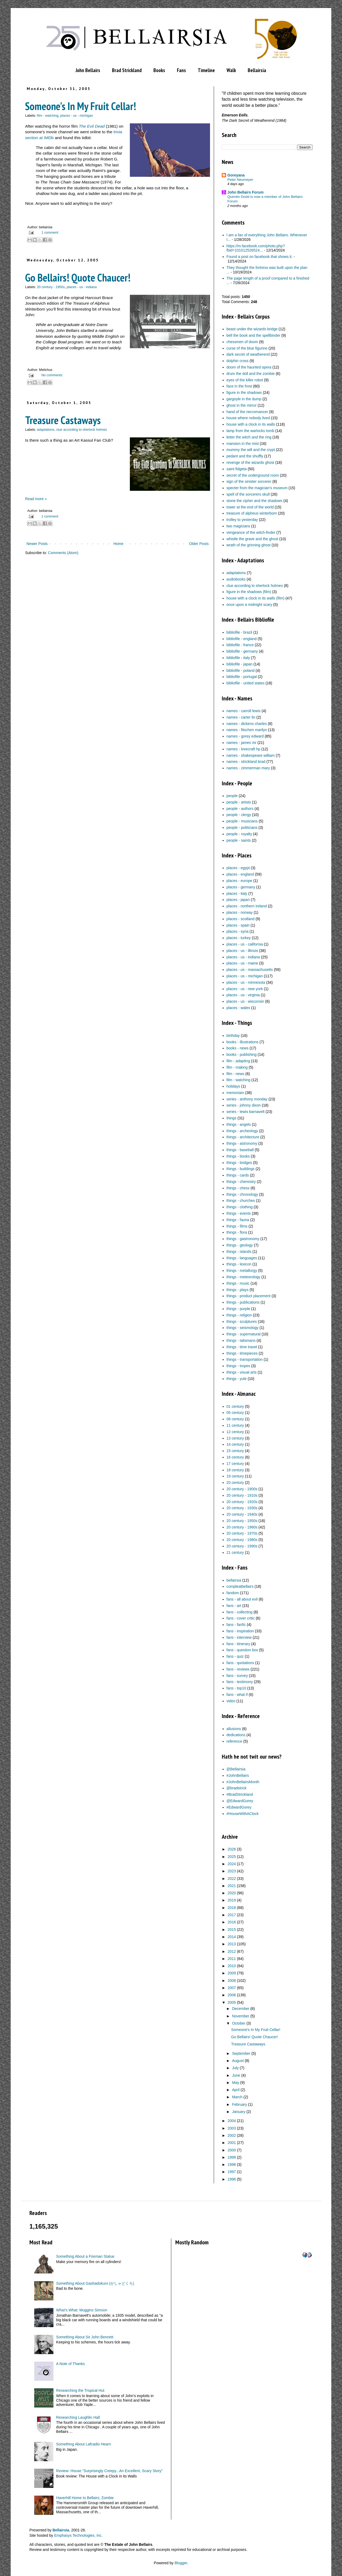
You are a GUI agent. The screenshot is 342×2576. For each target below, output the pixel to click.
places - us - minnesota (246, 982)
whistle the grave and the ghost (252, 539)
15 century (235, 1451)
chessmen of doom (242, 342)
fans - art (234, 1605)
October (238, 2023)
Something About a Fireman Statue (85, 2256)
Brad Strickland (127, 70)
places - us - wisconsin (245, 1001)
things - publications (243, 1302)
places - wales (238, 1008)
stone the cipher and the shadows (254, 501)
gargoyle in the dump (244, 399)
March (237, 2097)
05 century (235, 1412)
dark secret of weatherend (248, 354)
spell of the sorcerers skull (248, 494)
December (240, 2008)
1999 (232, 2157)
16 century (235, 1457)
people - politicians (242, 827)
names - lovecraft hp (244, 749)
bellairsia (234, 1580)
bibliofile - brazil (239, 632)
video (231, 1701)
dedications (236, 1735)
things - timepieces (242, 1353)
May (235, 2082)
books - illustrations (243, 1042)
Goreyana (236, 175)
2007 (232, 1988)
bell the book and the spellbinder (254, 335)
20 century (235, 1482)
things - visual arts (242, 1372)
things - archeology (242, 1131)
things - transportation (245, 1359)
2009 (232, 1973)
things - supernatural (244, 1334)
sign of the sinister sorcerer (249, 481)
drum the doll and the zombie (251, 373)
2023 (232, 1871)
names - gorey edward (245, 736)
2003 (232, 2128)
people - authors (240, 808)
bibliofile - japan (239, 664)
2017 (232, 1915)
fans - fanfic (236, 1624)
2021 (232, 1886)
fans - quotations (240, 1663)
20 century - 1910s (242, 1495)
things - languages (242, 1258)
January (238, 2112)
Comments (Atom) (63, 553)
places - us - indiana (82, 287)
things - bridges (239, 1162)
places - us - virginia (243, 995)
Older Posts (199, 544)
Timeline (206, 70)
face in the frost (239, 386)
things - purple (238, 1309)
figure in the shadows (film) (249, 592)
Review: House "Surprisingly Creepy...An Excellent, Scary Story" (109, 2471)
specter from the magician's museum (257, 488)
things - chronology (242, 1194)
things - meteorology (244, 1277)
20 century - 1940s (242, 1514)
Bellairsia (257, 70)
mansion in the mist (243, 443)
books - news (237, 1048)
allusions (234, 1729)
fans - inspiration (240, 1631)
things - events (239, 1213)
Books (159, 70)
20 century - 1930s (242, 1508)
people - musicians (242, 821)
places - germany (241, 887)
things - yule (237, 1379)
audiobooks (236, 579)
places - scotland (241, 919)
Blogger (180, 2563)
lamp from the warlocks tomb (250, 431)
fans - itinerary (238, 1644)
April (235, 2090)
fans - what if (237, 1694)
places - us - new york (245, 989)
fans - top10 (236, 1688)
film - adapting (238, 1061)
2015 (232, 1929)
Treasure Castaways (63, 420)
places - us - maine (242, 963)
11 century (235, 1425)
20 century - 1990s (242, 1546)
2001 (232, 2142)
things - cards (238, 1175)
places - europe (239, 881)
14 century (235, 1444)
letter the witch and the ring (249, 437)
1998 (232, 2164)
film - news (235, 1074)
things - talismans (241, 1340)
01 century (235, 1406)
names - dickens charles (247, 724)
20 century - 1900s (242, 1489)
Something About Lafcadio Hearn (83, 2444)
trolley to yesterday (242, 519)
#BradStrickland (240, 1794)
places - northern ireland (247, 906)
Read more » (36, 499)
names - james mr (241, 742)
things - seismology (243, 1328)
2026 (232, 1849)
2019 (232, 1900)
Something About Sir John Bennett (84, 2337)
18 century (235, 1470)
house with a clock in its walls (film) (256, 598)
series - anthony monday (247, 1099)
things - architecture (243, 1137)
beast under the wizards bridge (252, 329)
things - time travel (242, 1347)
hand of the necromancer (247, 412)
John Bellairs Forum (245, 192)
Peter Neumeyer (240, 180)
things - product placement (249, 1296)
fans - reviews (238, 1669)
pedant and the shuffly (245, 456)
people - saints (239, 840)
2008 (232, 1980)
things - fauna (238, 1220)
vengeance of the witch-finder (251, 532)
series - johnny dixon (244, 1105)
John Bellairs (88, 70)
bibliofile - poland (241, 670)
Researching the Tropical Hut (80, 2390)
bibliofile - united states (246, 683)
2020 (232, 1893)
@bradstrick (237, 1788)
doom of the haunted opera (249, 367)
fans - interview (239, 1637)
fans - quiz (235, 1656)
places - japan (238, 899)
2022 (232, 1878)
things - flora (237, 1232)
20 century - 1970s (242, 1533)
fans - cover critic (241, 1618)
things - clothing (240, 1207)
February (239, 2104)
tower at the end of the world (250, 507)
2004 (232, 2121)
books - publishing (242, 1054)
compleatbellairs (240, 1586)
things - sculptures (242, 1321)
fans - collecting (239, 1612)
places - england (240, 874)
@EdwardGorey (240, 1801)
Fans (181, 70)
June (236, 2075)
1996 (232, 2179)
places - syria (237, 931)
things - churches (241, 1200)
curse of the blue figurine (247, 348)
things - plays (237, 1290)
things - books (238, 1156)
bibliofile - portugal (242, 677)
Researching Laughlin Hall (78, 2417)
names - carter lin (241, 717)
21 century (235, 1552)
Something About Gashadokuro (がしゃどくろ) (95, 2283)
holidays (233, 1086)
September (241, 2053)
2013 (232, 1944)
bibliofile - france (240, 645)
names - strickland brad (246, 761)
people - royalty (239, 834)
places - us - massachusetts (250, 969)
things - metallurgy (242, 1270)
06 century (235, 1419)
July (235, 2068)
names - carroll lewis (244, 711)
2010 (232, 1966)
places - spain (238, 925)
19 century (235, 1476)
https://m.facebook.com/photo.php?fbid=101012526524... (256, 248)
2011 (232, 1958)
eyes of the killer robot (245, 380)
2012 (232, 1951)
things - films (237, 1226)
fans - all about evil (242, 1599)
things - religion (239, 1315)
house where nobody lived (248, 418)
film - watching (47, 115)
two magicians (238, 526)
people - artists (239, 802)
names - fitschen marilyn (247, 730)
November (240, 2016)
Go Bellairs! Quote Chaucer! (77, 277)
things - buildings (241, 1169)
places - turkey (239, 938)
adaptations (45, 430)
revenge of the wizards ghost (250, 462)
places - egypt (238, 868)
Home (118, 544)
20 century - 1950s (51, 287)
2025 (232, 1856)
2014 (232, 1937)
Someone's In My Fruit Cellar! (80, 106)
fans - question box (242, 1650)
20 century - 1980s (242, 1540)
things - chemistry (241, 1181)
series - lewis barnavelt (246, 1111)
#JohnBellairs (238, 1775)
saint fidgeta (237, 469)
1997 (232, 2172)
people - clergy (239, 815)
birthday (233, 1035)
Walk (231, 70)
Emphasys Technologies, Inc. (78, 2535)
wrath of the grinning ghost (249, 545)
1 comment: (50, 232)
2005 (232, 2002)
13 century (235, 1438)
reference (234, 1741)
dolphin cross (238, 361)
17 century (235, 1463)
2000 (232, 2150)
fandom (233, 1593)
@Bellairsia (236, 1769)
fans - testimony (240, 1682)
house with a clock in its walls (251, 424)
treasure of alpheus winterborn (252, 513)
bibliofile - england (242, 639)
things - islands (239, 1251)
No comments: (52, 375)
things (231, 1118)
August (238, 2061)
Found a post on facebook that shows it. (260, 256)
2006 (232, 1995)
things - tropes (238, 1366)
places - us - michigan (76, 115)
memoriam (235, 1093)
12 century (235, 1432)
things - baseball (240, 1150)
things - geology (240, 1245)
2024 (232, 1864)
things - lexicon (239, 1264)
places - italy (237, 893)
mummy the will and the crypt (251, 450)
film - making (237, 1067)
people (232, 796)
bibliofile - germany (242, 651)
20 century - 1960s (242, 1527)
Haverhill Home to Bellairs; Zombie (85, 2498)
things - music (238, 1283)
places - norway (240, 912)
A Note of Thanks (70, 2364)
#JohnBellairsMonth (243, 1782)
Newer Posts (37, 544)
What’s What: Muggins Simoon (81, 2310)
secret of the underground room (253, 475)
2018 (232, 1907)
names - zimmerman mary (248, 768)
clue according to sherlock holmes (81, 430)
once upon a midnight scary (249, 604)
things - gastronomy (243, 1239)
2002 (232, 2135)
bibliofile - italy (238, 658)
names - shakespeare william (251, 755)
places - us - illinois (242, 950)
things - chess (238, 1188)
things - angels (239, 1124)
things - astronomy (242, 1143)
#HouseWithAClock (243, 1814)
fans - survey (237, 1675)
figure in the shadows (244, 392)
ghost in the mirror (242, 405)
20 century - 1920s (242, 1502)
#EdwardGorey (239, 1807)
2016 (232, 1922)
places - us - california (245, 944)
